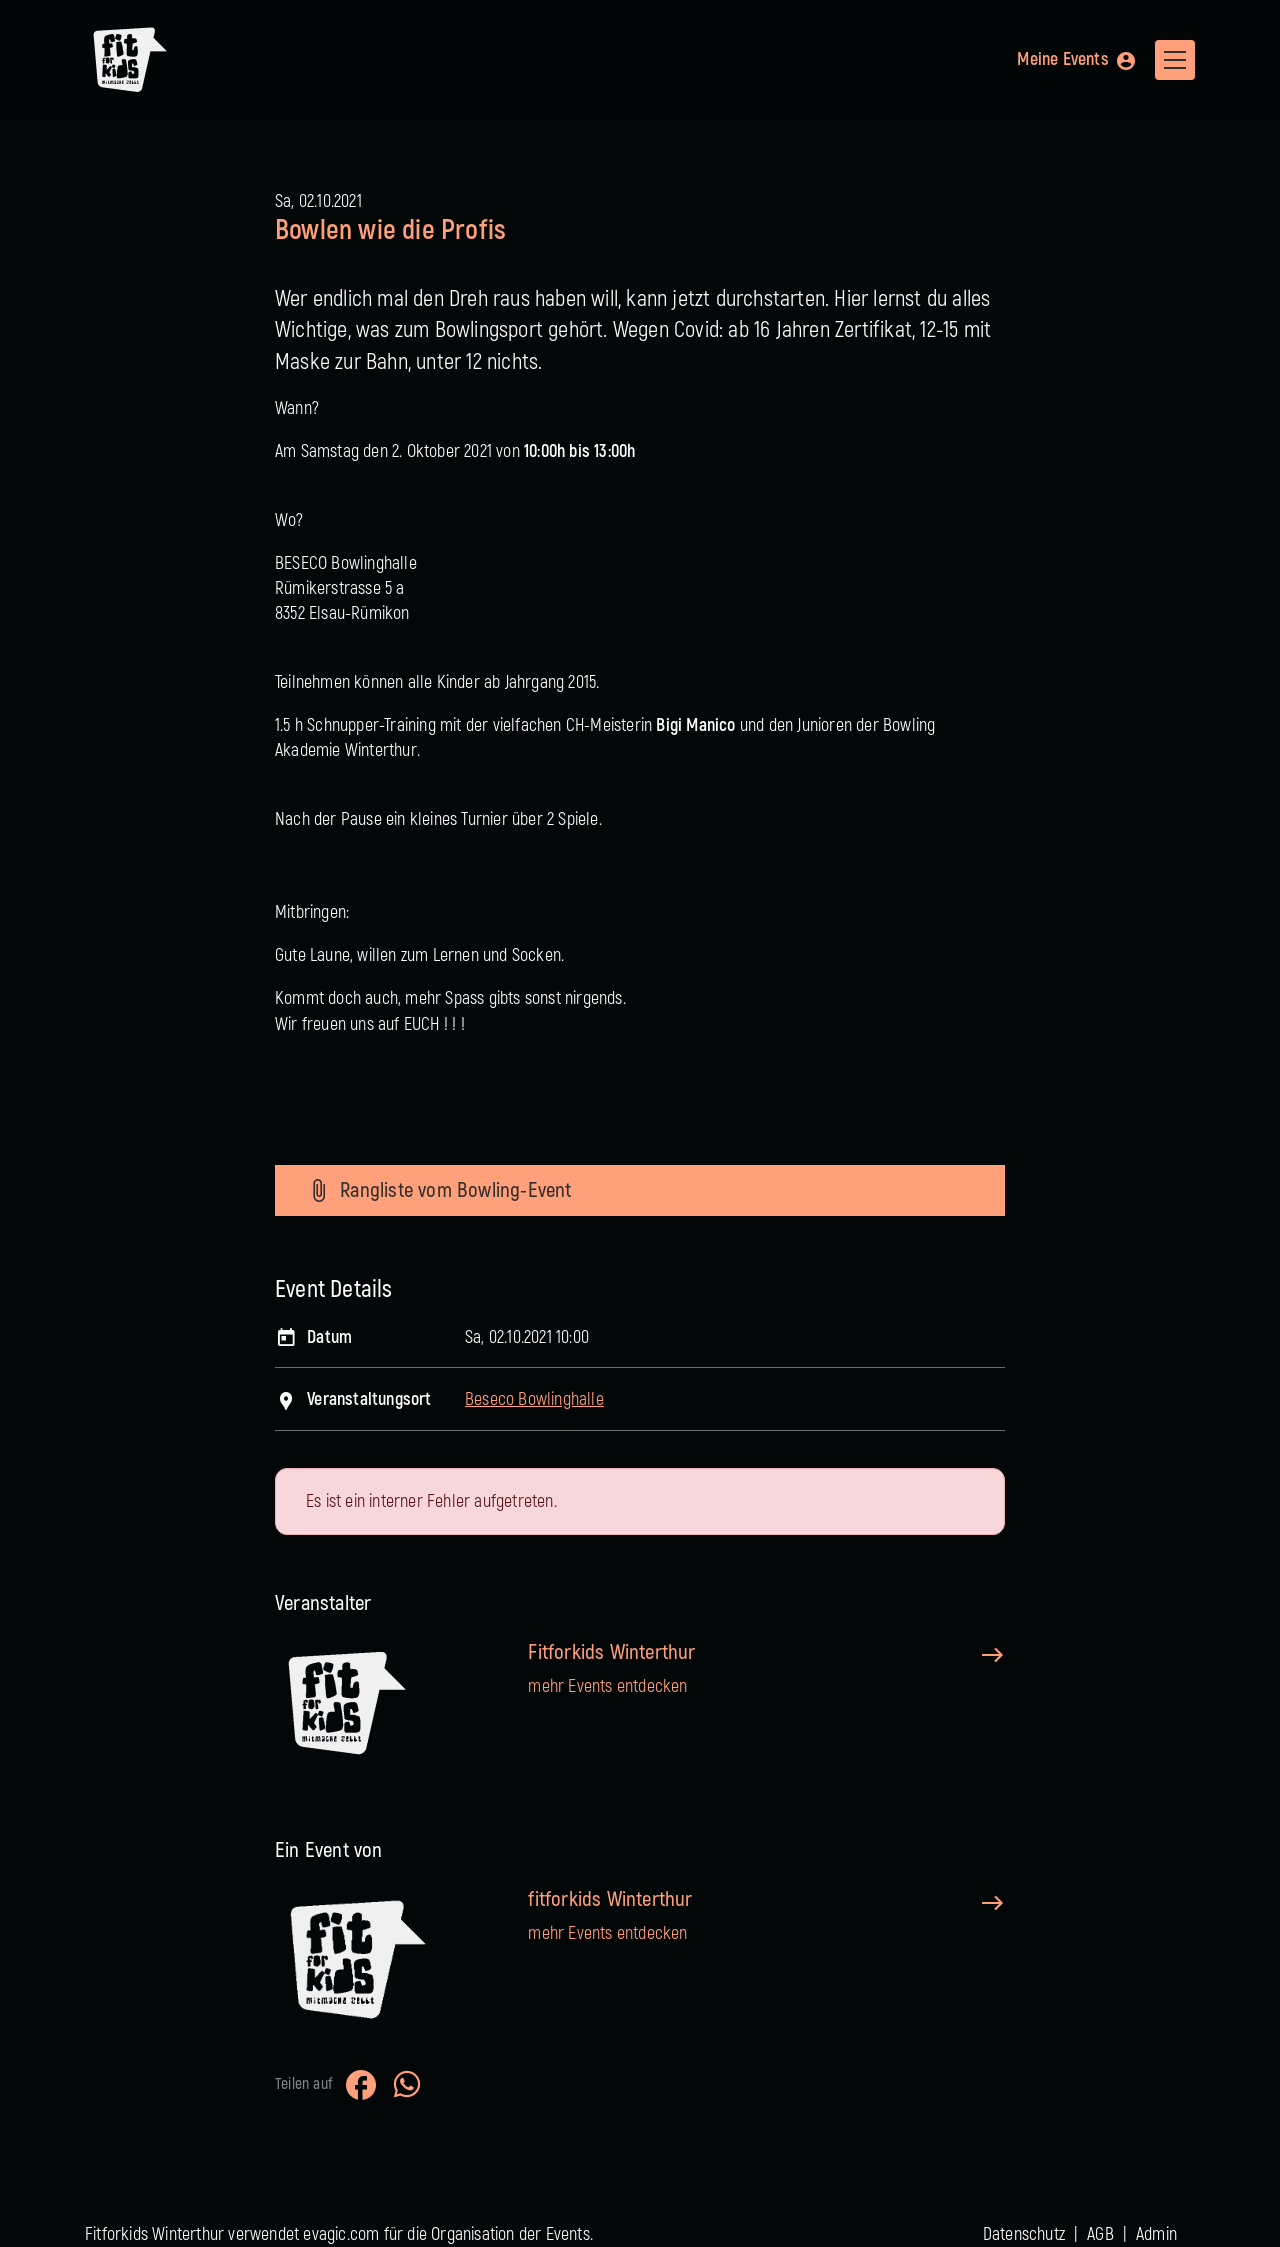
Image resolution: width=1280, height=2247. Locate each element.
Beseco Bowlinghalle (534, 1399)
